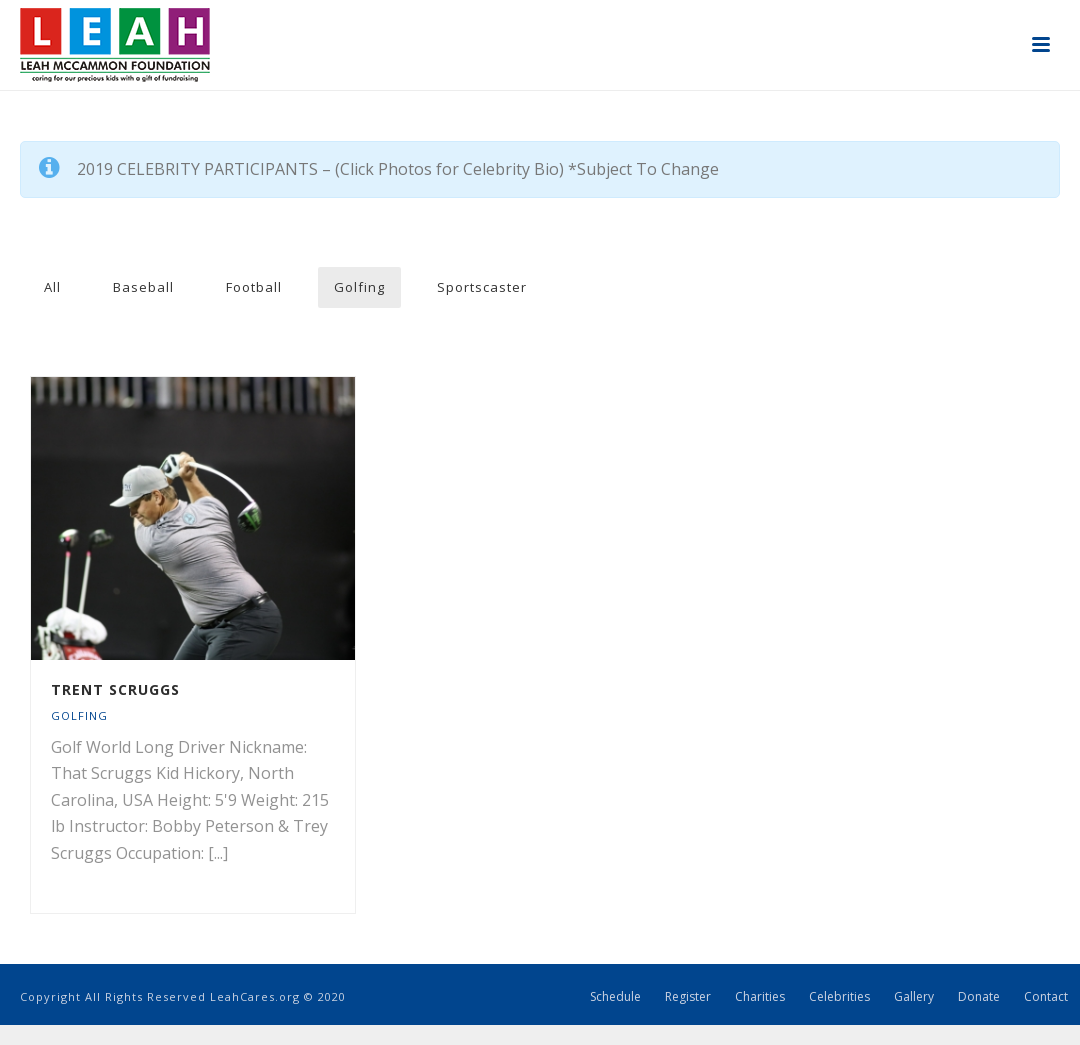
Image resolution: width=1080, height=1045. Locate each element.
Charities (760, 997)
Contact (1046, 997)
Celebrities (839, 997)
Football (254, 287)
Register (688, 997)
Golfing (359, 287)
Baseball (143, 287)
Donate (979, 997)
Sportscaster (482, 287)
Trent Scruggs (115, 689)
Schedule (615, 997)
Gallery (914, 997)
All (52, 287)
